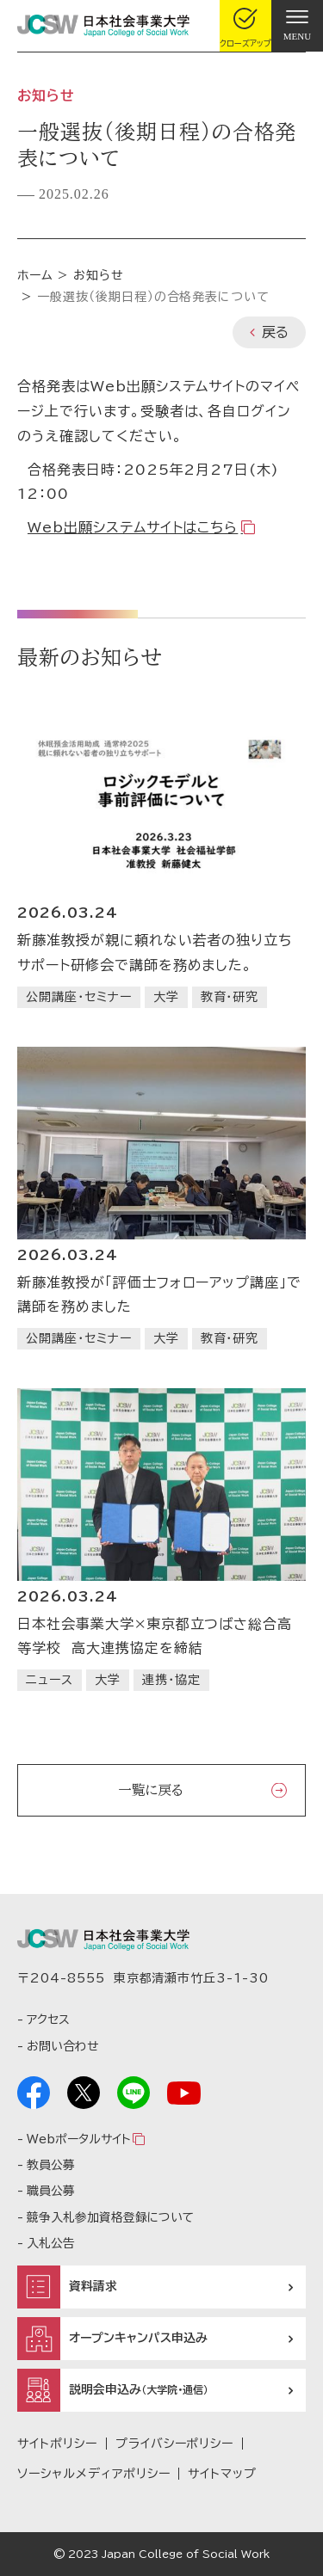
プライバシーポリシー (174, 2444)
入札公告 (51, 2243)
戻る (275, 332)
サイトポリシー (57, 2444)
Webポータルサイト (78, 2139)
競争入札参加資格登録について (110, 2217)
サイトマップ (222, 2474)
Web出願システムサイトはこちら (133, 527)
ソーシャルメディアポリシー (93, 2474)
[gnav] (297, 26)
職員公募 (51, 2191)
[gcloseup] (245, 26)
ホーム (35, 275)
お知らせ (98, 275)
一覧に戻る (150, 1790)
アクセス (48, 2019)
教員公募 (51, 2165)
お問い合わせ (62, 2046)
